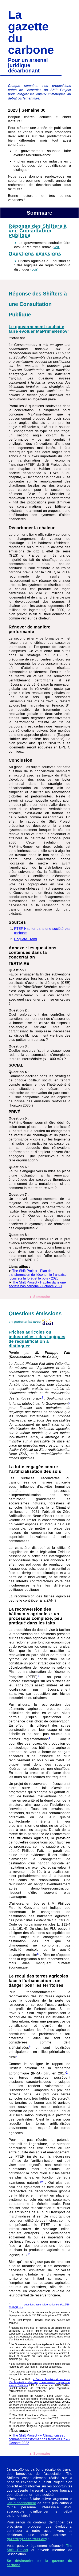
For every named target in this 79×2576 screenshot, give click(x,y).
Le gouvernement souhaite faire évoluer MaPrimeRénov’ (39, 329)
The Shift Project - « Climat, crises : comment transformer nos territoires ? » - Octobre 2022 (39, 2439)
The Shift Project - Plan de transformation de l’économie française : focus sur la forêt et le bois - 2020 (38, 1274)
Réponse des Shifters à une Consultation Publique (38, 230)
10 (41, 2181)
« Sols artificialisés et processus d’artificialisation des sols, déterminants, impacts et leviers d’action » (39, 2382)
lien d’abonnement (21, 2503)
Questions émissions (35, 253)
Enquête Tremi (25, 939)
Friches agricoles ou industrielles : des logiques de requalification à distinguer (42, 265)
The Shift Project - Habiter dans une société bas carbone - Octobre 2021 (37, 1284)
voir (56, 247)
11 (29, 2254)
